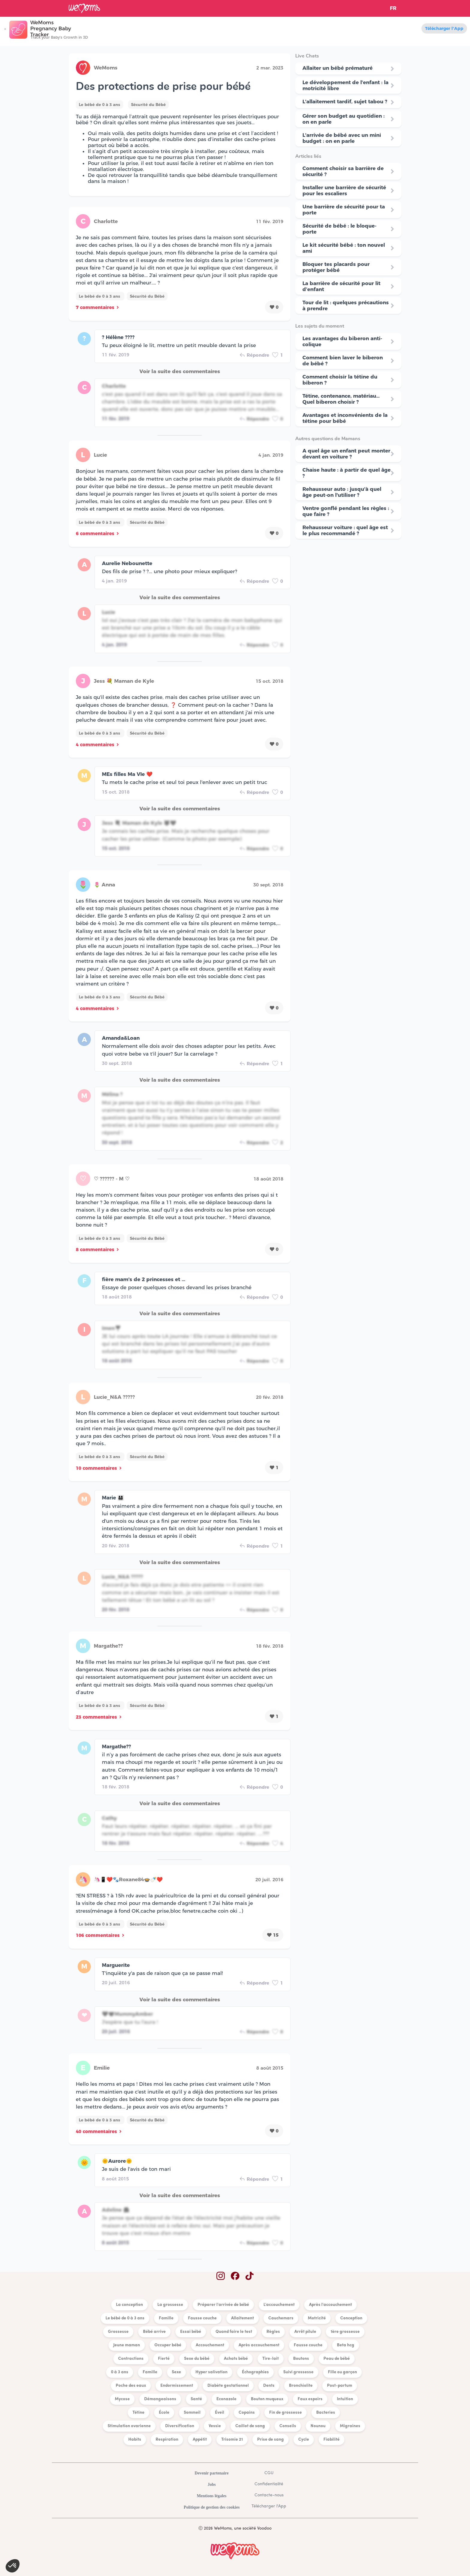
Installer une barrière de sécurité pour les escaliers (344, 190)
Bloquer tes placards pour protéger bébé (336, 267)
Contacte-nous (269, 2495)
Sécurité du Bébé (148, 104)
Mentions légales (211, 2496)
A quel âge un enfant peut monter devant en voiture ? (346, 454)
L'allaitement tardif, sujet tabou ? (344, 102)
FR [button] (393, 8)
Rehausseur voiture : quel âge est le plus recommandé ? (345, 530)
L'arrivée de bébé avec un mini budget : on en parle (341, 138)
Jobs (211, 2484)
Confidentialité (268, 2484)
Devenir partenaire (211, 2473)
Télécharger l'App (444, 28)
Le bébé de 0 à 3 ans (99, 104)
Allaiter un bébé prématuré (337, 68)
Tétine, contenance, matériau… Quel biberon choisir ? (341, 399)
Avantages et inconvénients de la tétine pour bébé (345, 418)
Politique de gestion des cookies (212, 2507)
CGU (268, 2473)
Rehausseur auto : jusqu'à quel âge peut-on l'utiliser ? (341, 492)
